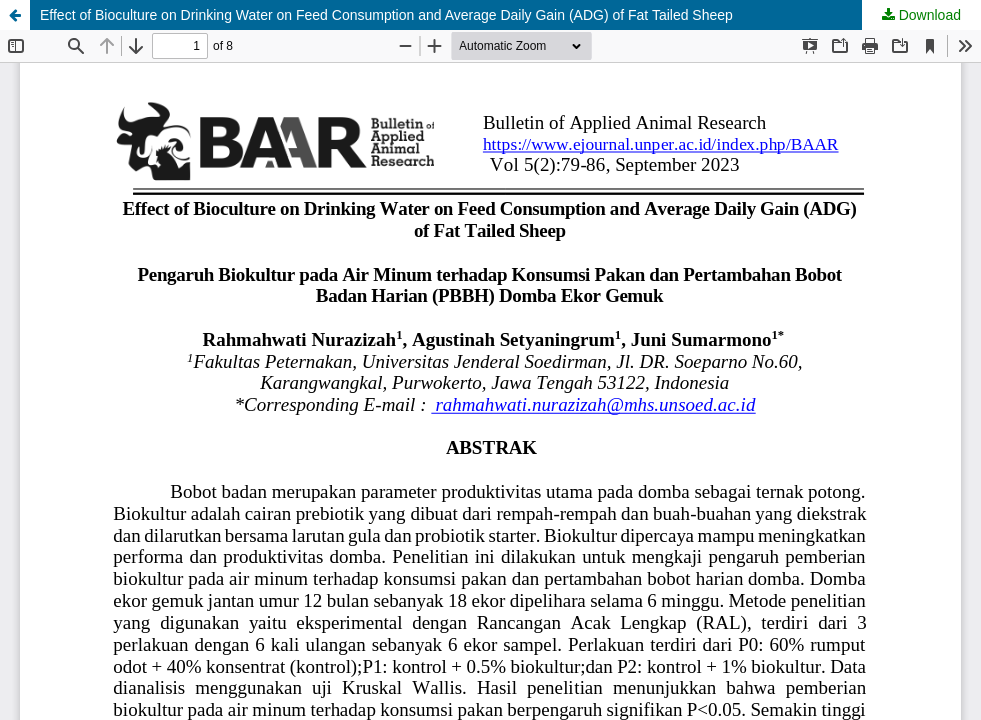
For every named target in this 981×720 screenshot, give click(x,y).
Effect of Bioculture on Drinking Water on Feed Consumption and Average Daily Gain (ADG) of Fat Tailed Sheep (386, 15)
